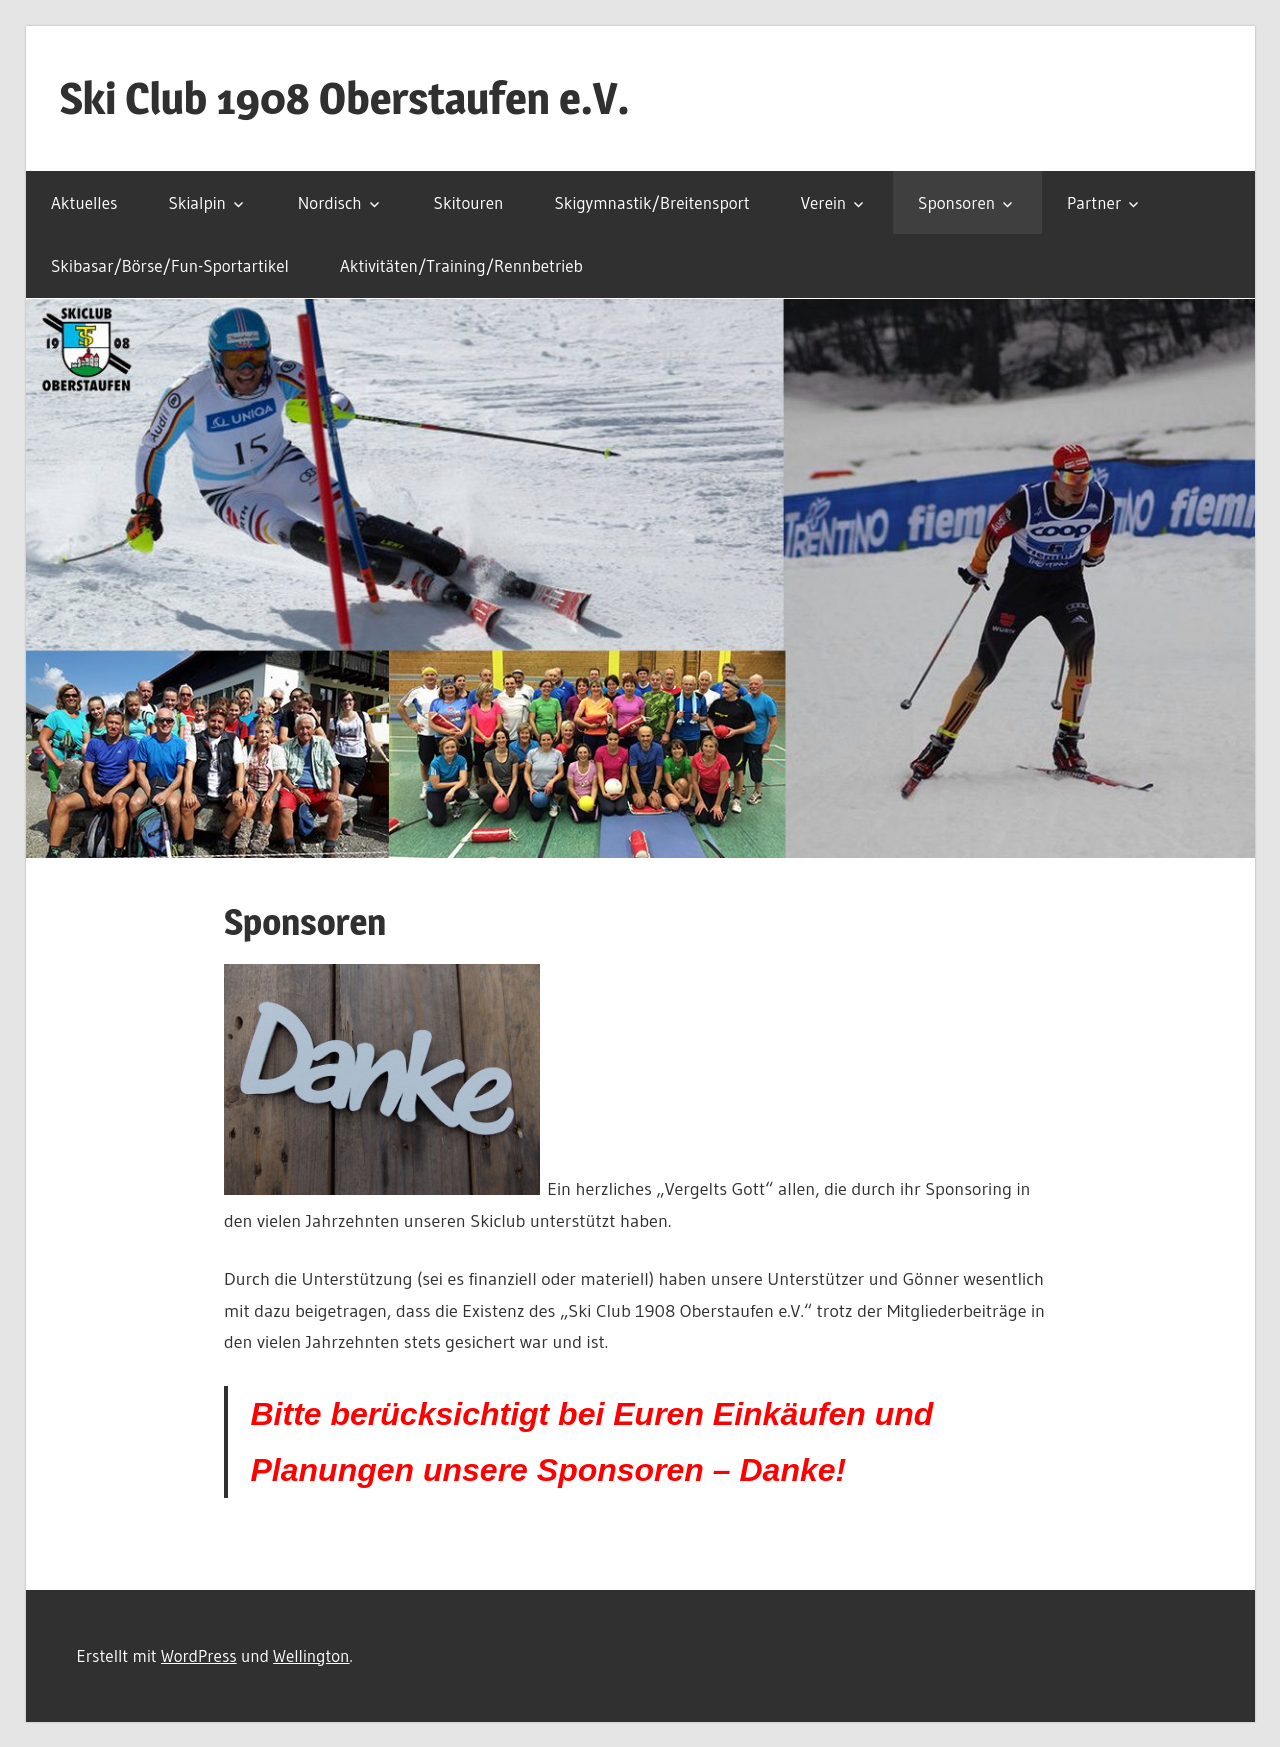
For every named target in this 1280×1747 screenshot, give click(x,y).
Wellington (311, 1655)
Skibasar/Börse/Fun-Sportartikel (170, 265)
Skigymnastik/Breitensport (651, 202)
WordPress (199, 1655)
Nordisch (330, 202)
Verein (824, 202)
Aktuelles (84, 202)
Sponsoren (956, 202)
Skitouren (469, 202)
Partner (1094, 202)
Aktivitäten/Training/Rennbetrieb (461, 265)
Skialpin (197, 202)
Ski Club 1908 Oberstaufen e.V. (345, 98)
